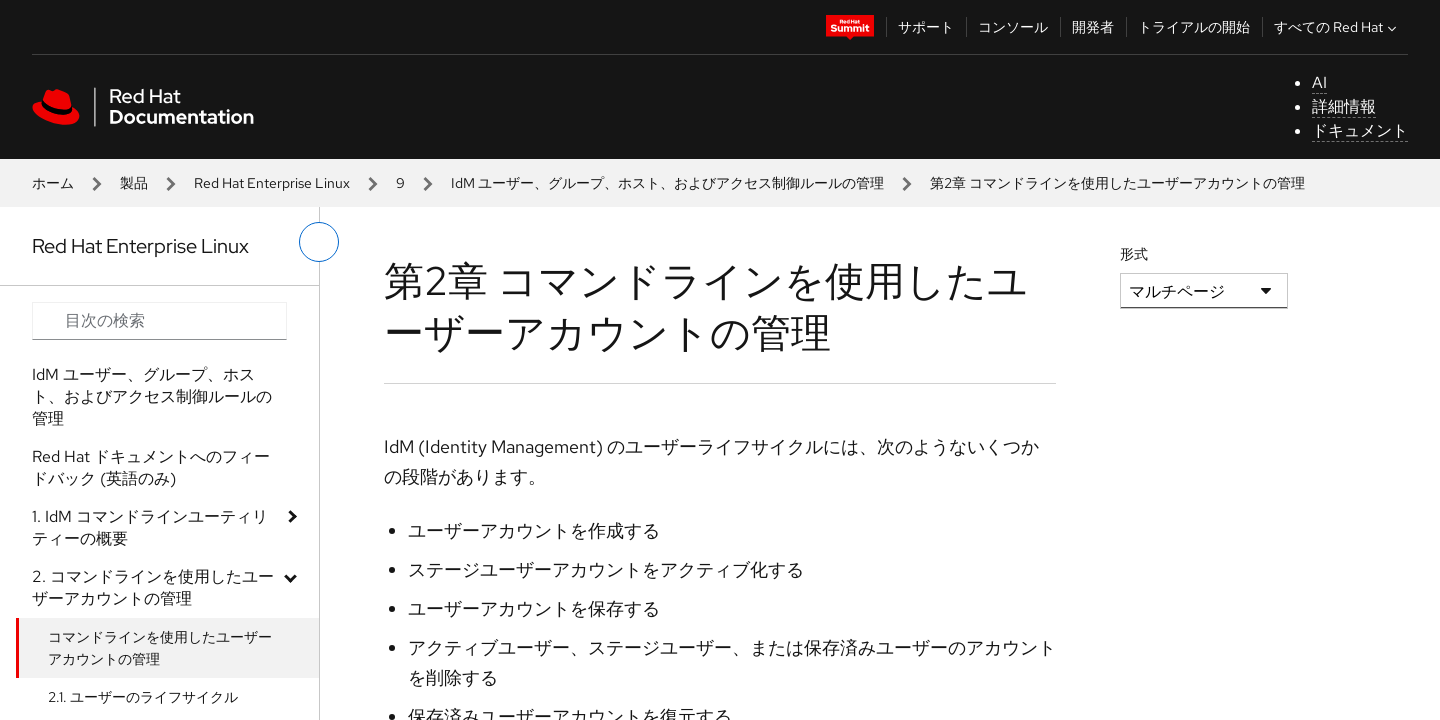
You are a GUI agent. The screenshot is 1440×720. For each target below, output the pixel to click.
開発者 (1093, 27)
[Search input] (159, 321)
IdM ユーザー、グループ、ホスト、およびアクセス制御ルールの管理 (667, 183)
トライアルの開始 (1194, 27)
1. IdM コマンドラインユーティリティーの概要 (150, 527)
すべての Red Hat (1337, 27)
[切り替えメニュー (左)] (319, 242)
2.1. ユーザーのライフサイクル (143, 697)
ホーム (53, 183)
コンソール (1013, 27)
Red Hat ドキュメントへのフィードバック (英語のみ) (151, 467)
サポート (926, 27)
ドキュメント (1360, 130)
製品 (134, 183)
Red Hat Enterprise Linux (272, 183)
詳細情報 (1344, 106)
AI (1319, 82)
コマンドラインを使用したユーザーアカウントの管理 (160, 648)
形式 (1134, 254)
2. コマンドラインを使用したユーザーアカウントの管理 (153, 587)
